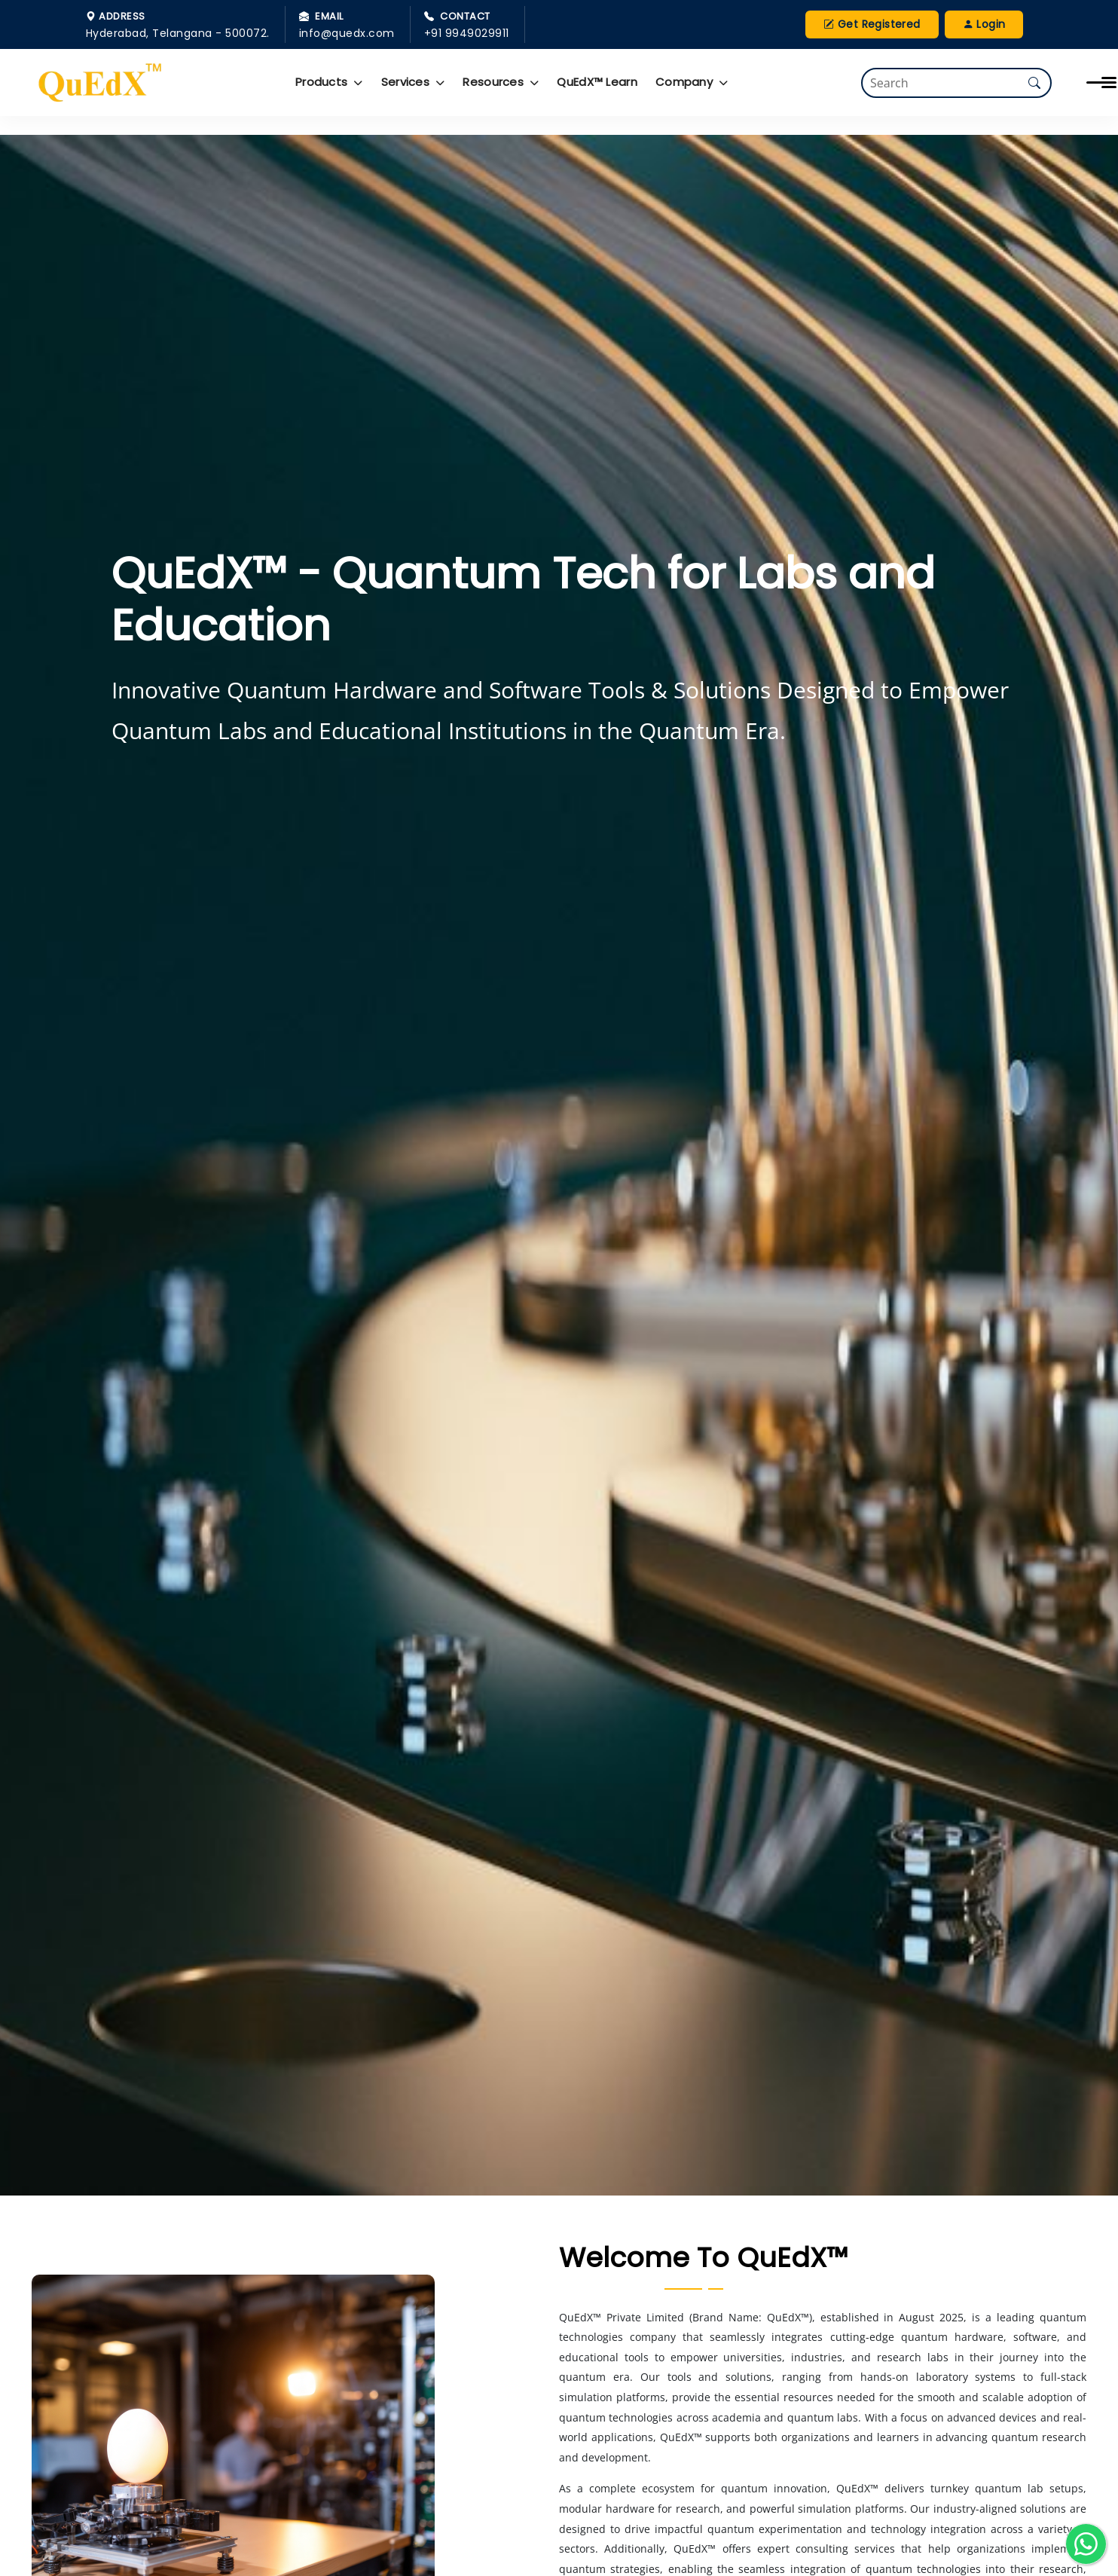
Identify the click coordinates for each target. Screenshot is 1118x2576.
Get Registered (871, 24)
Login (984, 24)
